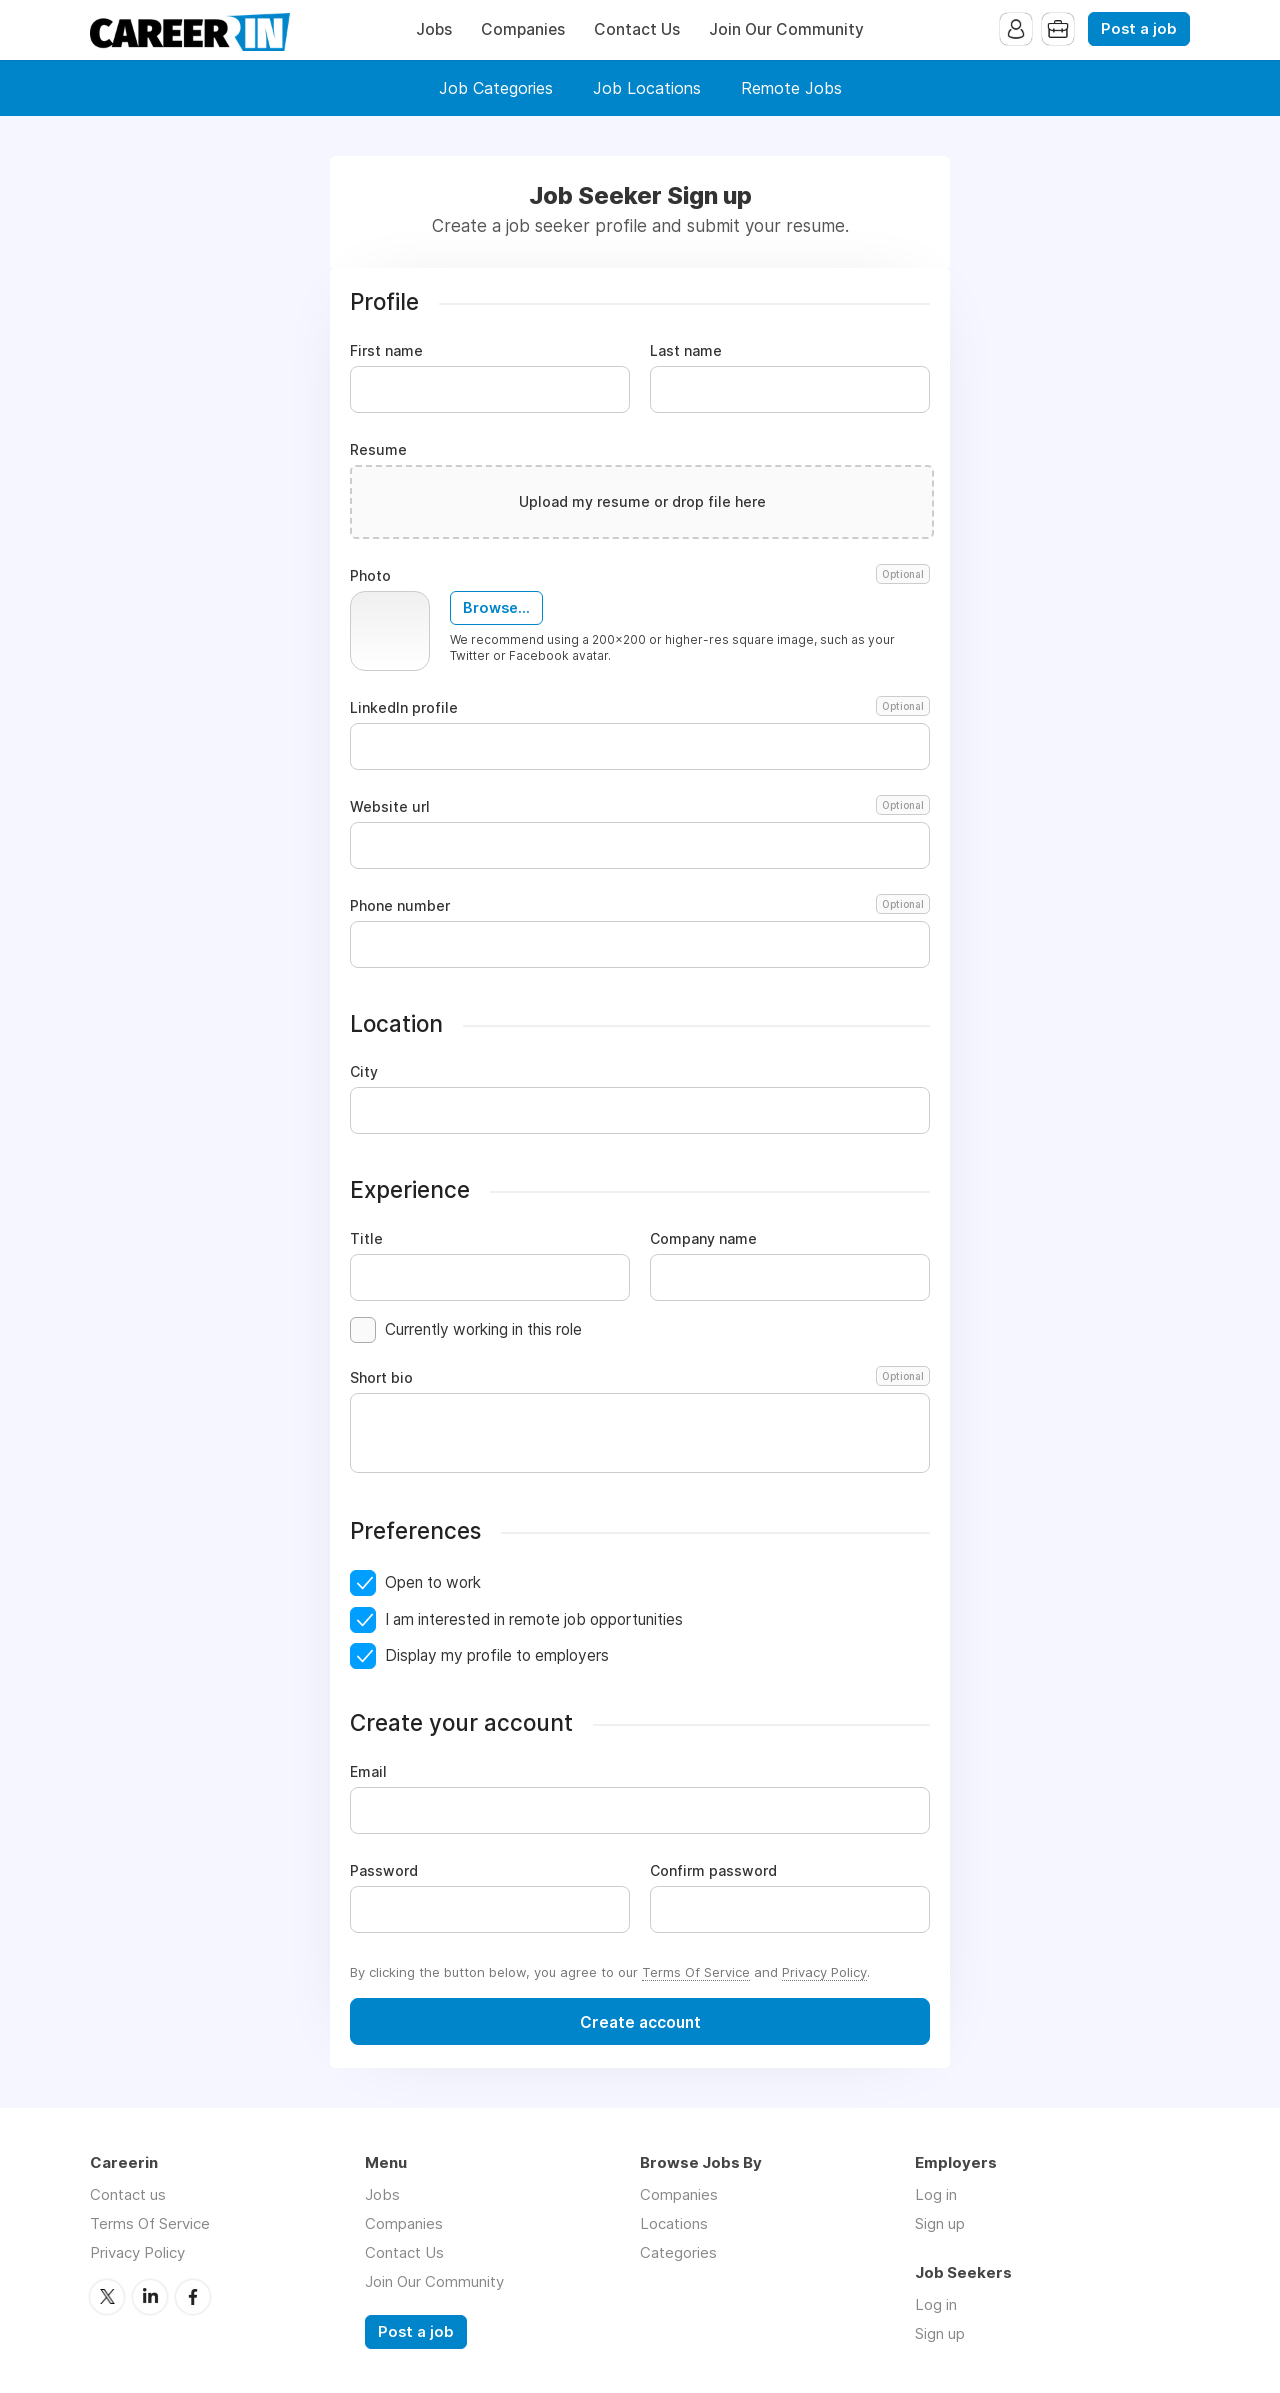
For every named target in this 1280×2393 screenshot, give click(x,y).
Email (368, 1772)
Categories (678, 2252)
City (364, 1072)
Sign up (940, 2223)
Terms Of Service (696, 1972)
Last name (686, 351)
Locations (674, 2223)
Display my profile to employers (497, 1655)
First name (386, 351)
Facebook (193, 2297)
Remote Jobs (791, 88)
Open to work (433, 1582)
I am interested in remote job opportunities (534, 1619)
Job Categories (496, 88)
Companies (523, 29)
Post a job (1139, 29)
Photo (640, 576)
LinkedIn (150, 2297)
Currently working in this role (483, 1329)
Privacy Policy (824, 1972)
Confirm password (713, 1871)
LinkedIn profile (640, 708)
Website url (640, 807)
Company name (703, 1239)
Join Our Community (786, 29)
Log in (936, 2194)
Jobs (434, 29)
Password (384, 1871)
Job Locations (647, 88)
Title (366, 1239)
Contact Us (637, 29)
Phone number (640, 906)
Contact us (128, 2194)
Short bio (640, 1378)
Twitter (107, 2297)
